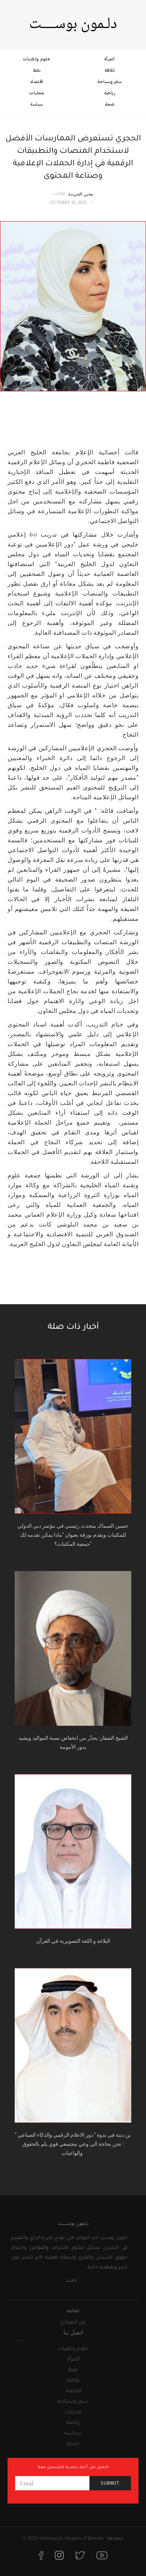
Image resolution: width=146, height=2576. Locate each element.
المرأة (109, 58)
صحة (110, 104)
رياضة (109, 92)
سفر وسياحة (109, 81)
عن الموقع (73, 2323)
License (115, 2538)
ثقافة (110, 70)
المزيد (71, 2281)
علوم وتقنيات (36, 58)
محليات (36, 92)
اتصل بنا (73, 2332)
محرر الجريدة (81, 194)
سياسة (36, 104)
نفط (37, 70)
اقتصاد (36, 81)
